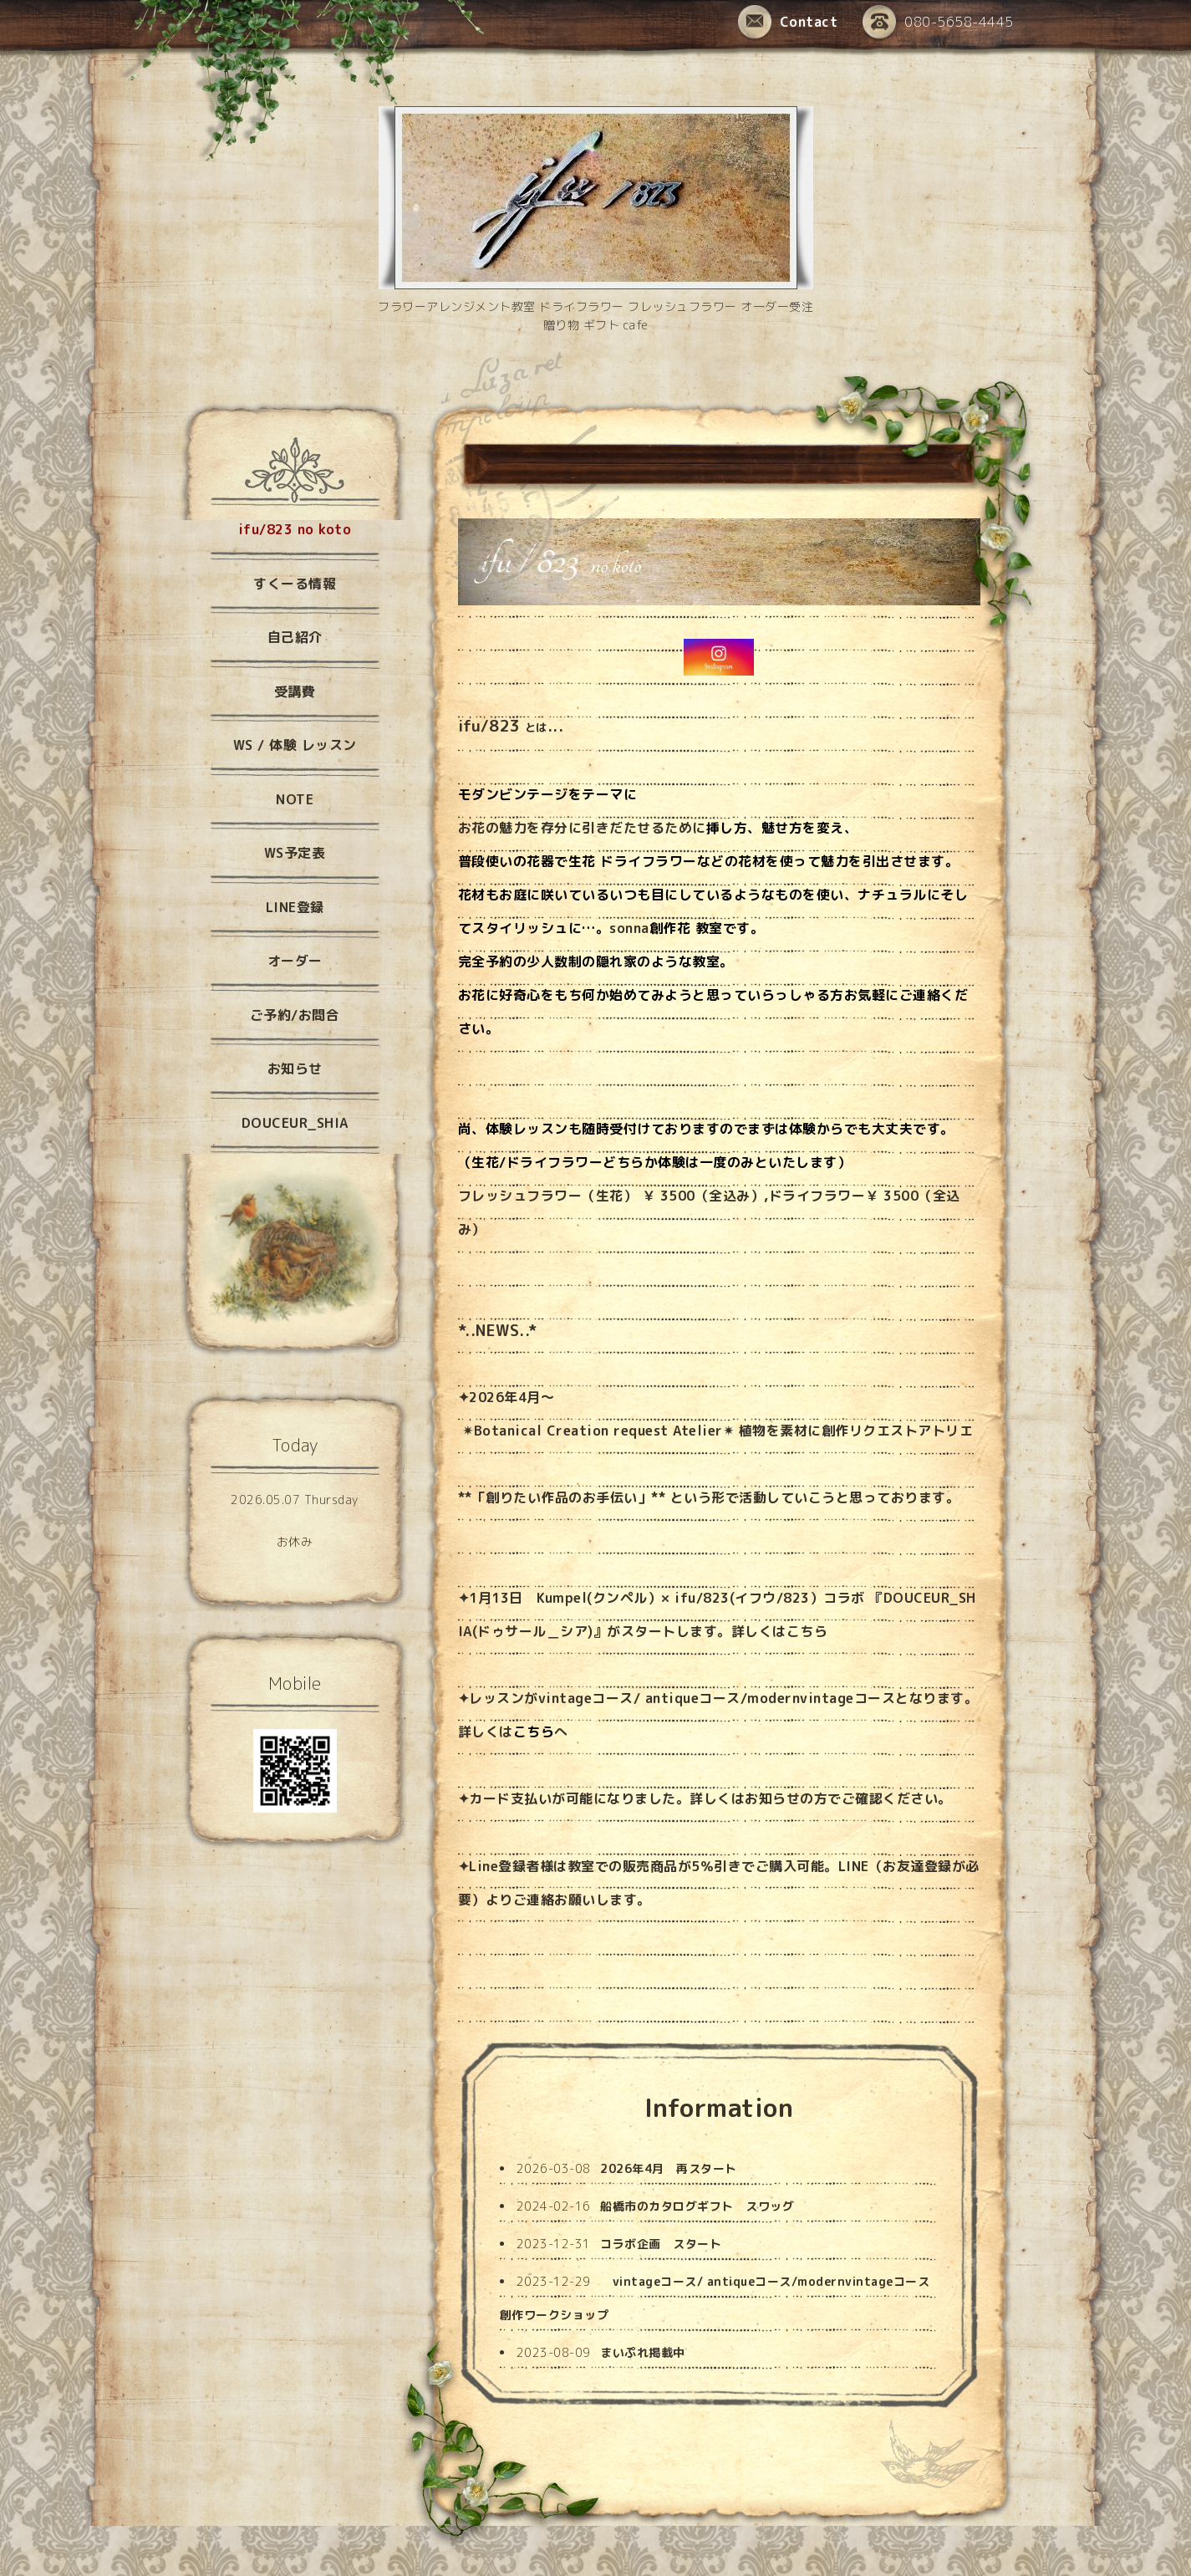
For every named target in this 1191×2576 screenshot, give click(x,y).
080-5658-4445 (938, 23)
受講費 (295, 691)
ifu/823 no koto (295, 529)
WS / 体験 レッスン (295, 745)
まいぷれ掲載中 (642, 2352)
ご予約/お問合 (295, 1015)
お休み (295, 1541)
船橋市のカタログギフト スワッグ (697, 2206)
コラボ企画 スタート (660, 2244)
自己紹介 (295, 637)
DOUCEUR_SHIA (295, 1123)
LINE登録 (295, 907)
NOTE (294, 799)
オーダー (295, 960)
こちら (807, 1631)
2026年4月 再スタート (668, 2168)
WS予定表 (295, 853)
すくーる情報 (294, 583)
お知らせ (772, 1798)
